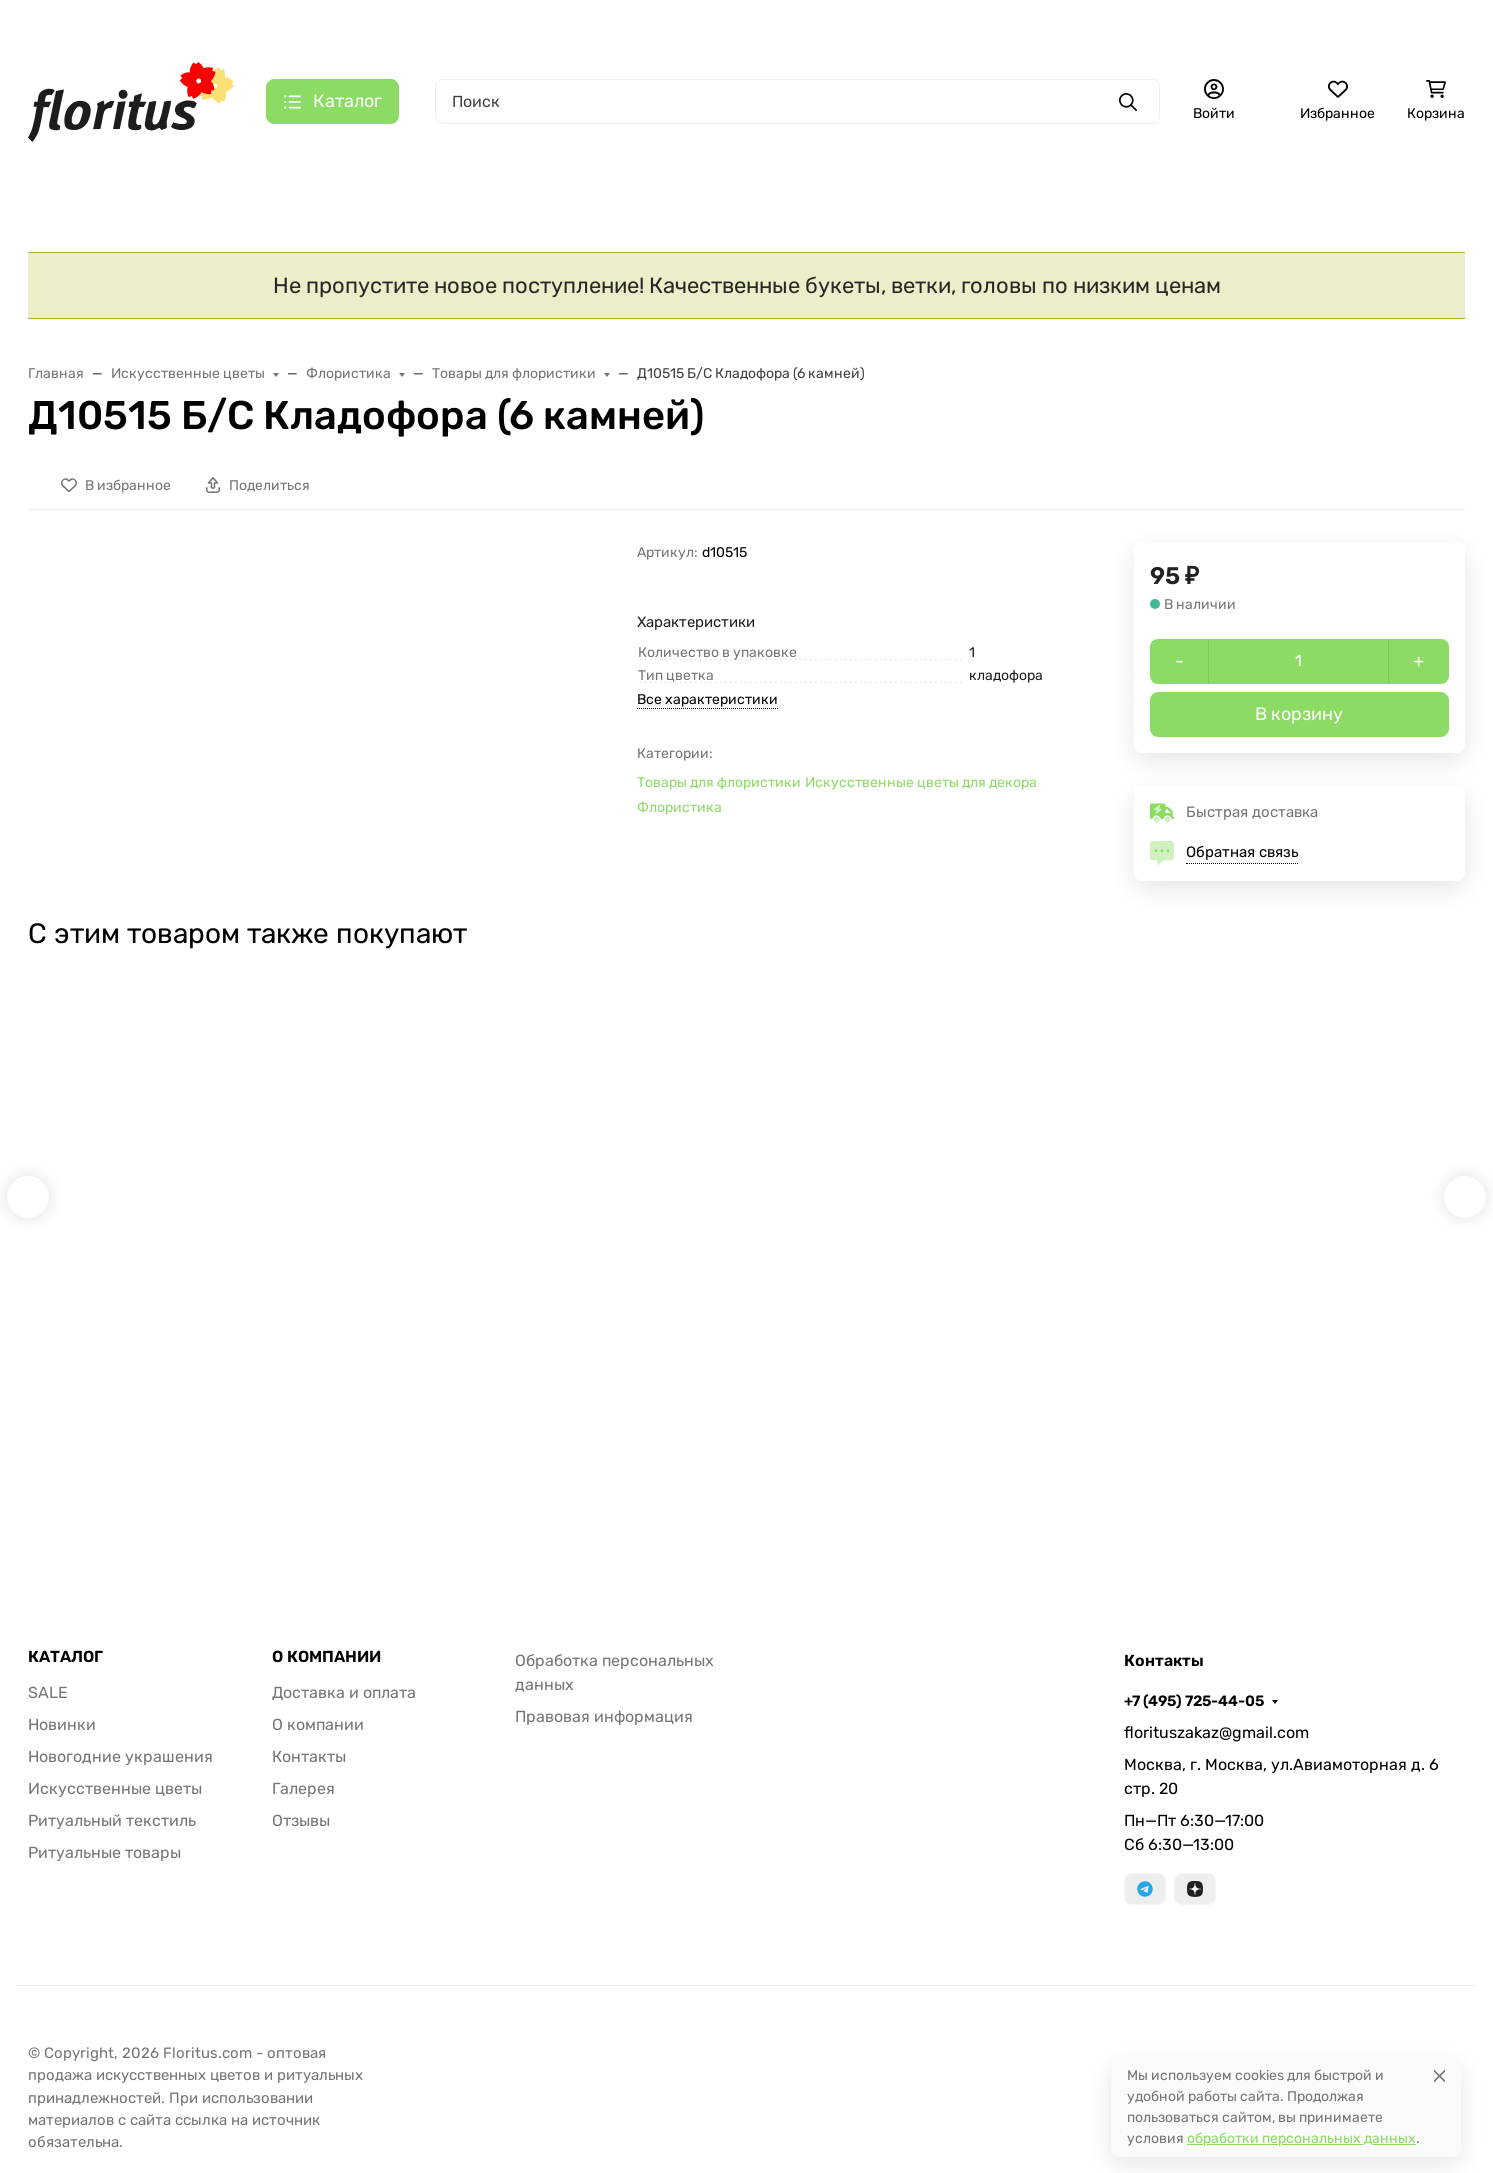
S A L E (71, 169)
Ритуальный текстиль (620, 169)
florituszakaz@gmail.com (1216, 1751)
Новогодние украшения (120, 1775)
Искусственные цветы (378, 168)
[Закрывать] (466, 1848)
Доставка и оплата (338, 25)
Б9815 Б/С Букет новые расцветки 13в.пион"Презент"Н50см (435, 1328)
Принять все (388, 2092)
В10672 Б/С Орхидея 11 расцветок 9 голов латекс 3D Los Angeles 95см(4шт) (158, 1328)
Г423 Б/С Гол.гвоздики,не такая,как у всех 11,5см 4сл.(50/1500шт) (1028, 1328)
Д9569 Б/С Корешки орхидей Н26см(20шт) (742, 1318)
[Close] (1439, 2075)
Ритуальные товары (855, 169)
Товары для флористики (719, 790)
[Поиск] (797, 101)
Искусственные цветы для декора (921, 790)
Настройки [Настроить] (128, 2092)
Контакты (564, 25)
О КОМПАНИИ (326, 1676)
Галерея (648, 25)
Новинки (196, 169)
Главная (223, 25)
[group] (368, 669)
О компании (466, 25)
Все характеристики (707, 707)
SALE (48, 1711)
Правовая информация (604, 1735)
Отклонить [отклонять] (255, 2092)
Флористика (679, 815)
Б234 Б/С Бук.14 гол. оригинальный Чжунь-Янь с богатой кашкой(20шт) (1320, 1328)
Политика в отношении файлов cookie (200, 2043)
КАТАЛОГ (65, 1676)
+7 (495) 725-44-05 (881, 25)
